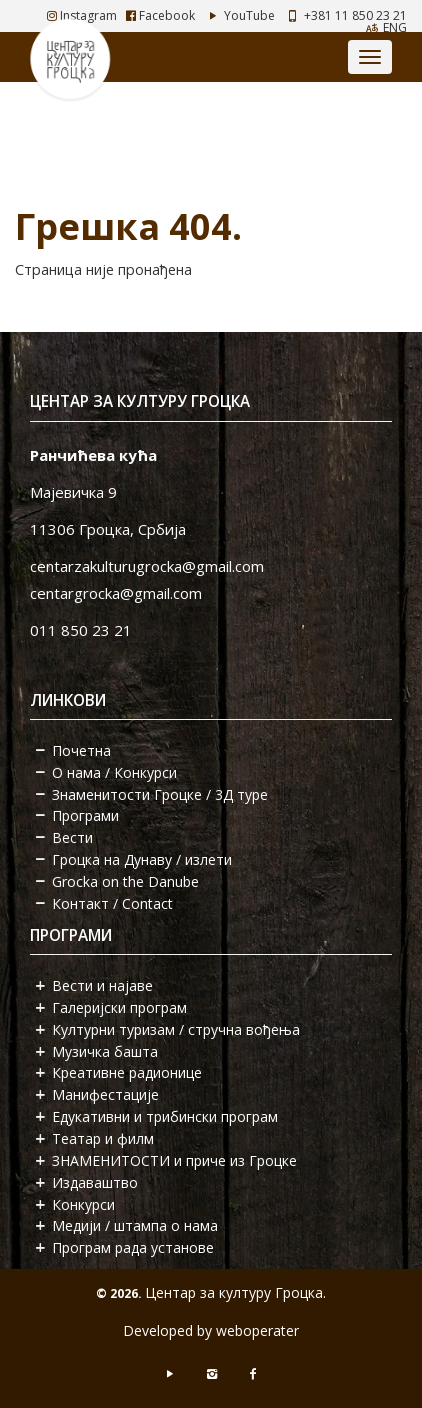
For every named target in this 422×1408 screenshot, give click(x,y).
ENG (395, 27)
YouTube (239, 15)
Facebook (160, 15)
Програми (85, 815)
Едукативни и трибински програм (165, 1116)
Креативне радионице (127, 1072)
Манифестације (105, 1094)
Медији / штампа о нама (135, 1225)
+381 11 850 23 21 (355, 15)
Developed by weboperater (211, 1330)
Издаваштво (95, 1182)
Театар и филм (103, 1138)
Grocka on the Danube (125, 881)
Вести (72, 837)
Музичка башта (105, 1051)
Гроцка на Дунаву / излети (142, 859)
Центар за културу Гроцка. (235, 1292)
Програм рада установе (133, 1247)
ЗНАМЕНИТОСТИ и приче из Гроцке (174, 1160)
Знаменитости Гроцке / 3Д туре (160, 794)
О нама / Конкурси (114, 772)
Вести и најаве (102, 985)
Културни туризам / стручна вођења (176, 1029)
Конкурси (83, 1204)
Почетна (81, 750)
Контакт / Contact (112, 903)
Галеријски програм (119, 1007)
